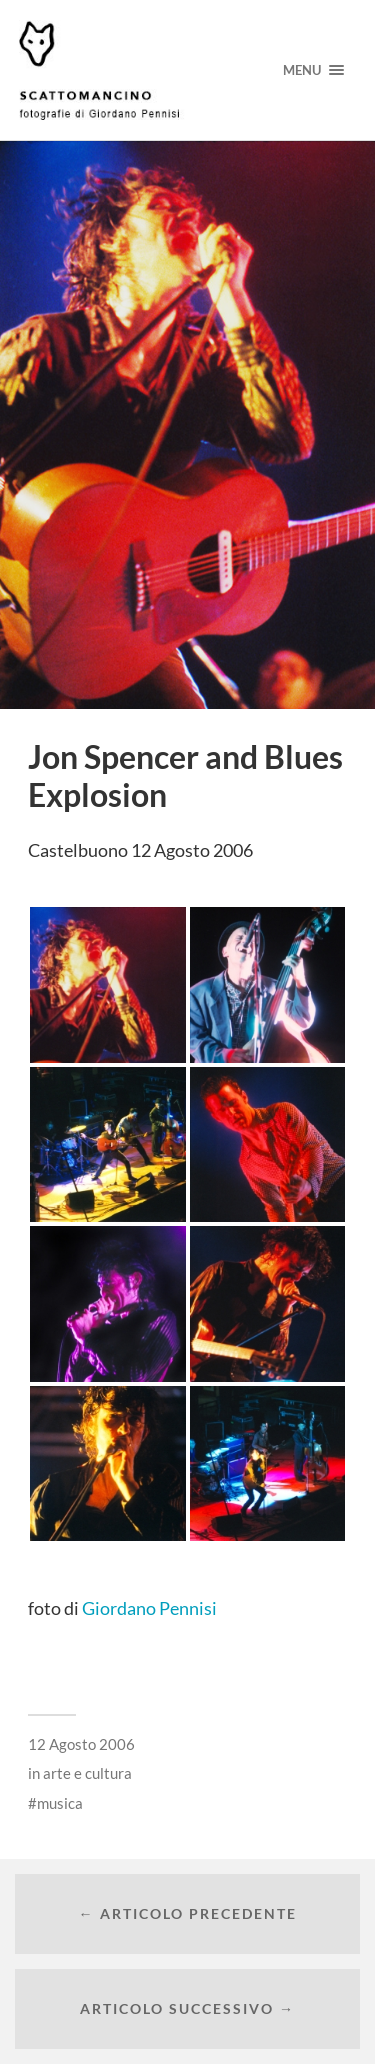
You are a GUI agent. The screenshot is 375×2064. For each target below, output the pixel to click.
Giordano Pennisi (149, 1608)
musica (60, 1803)
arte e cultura (87, 1773)
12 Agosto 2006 (81, 1744)
